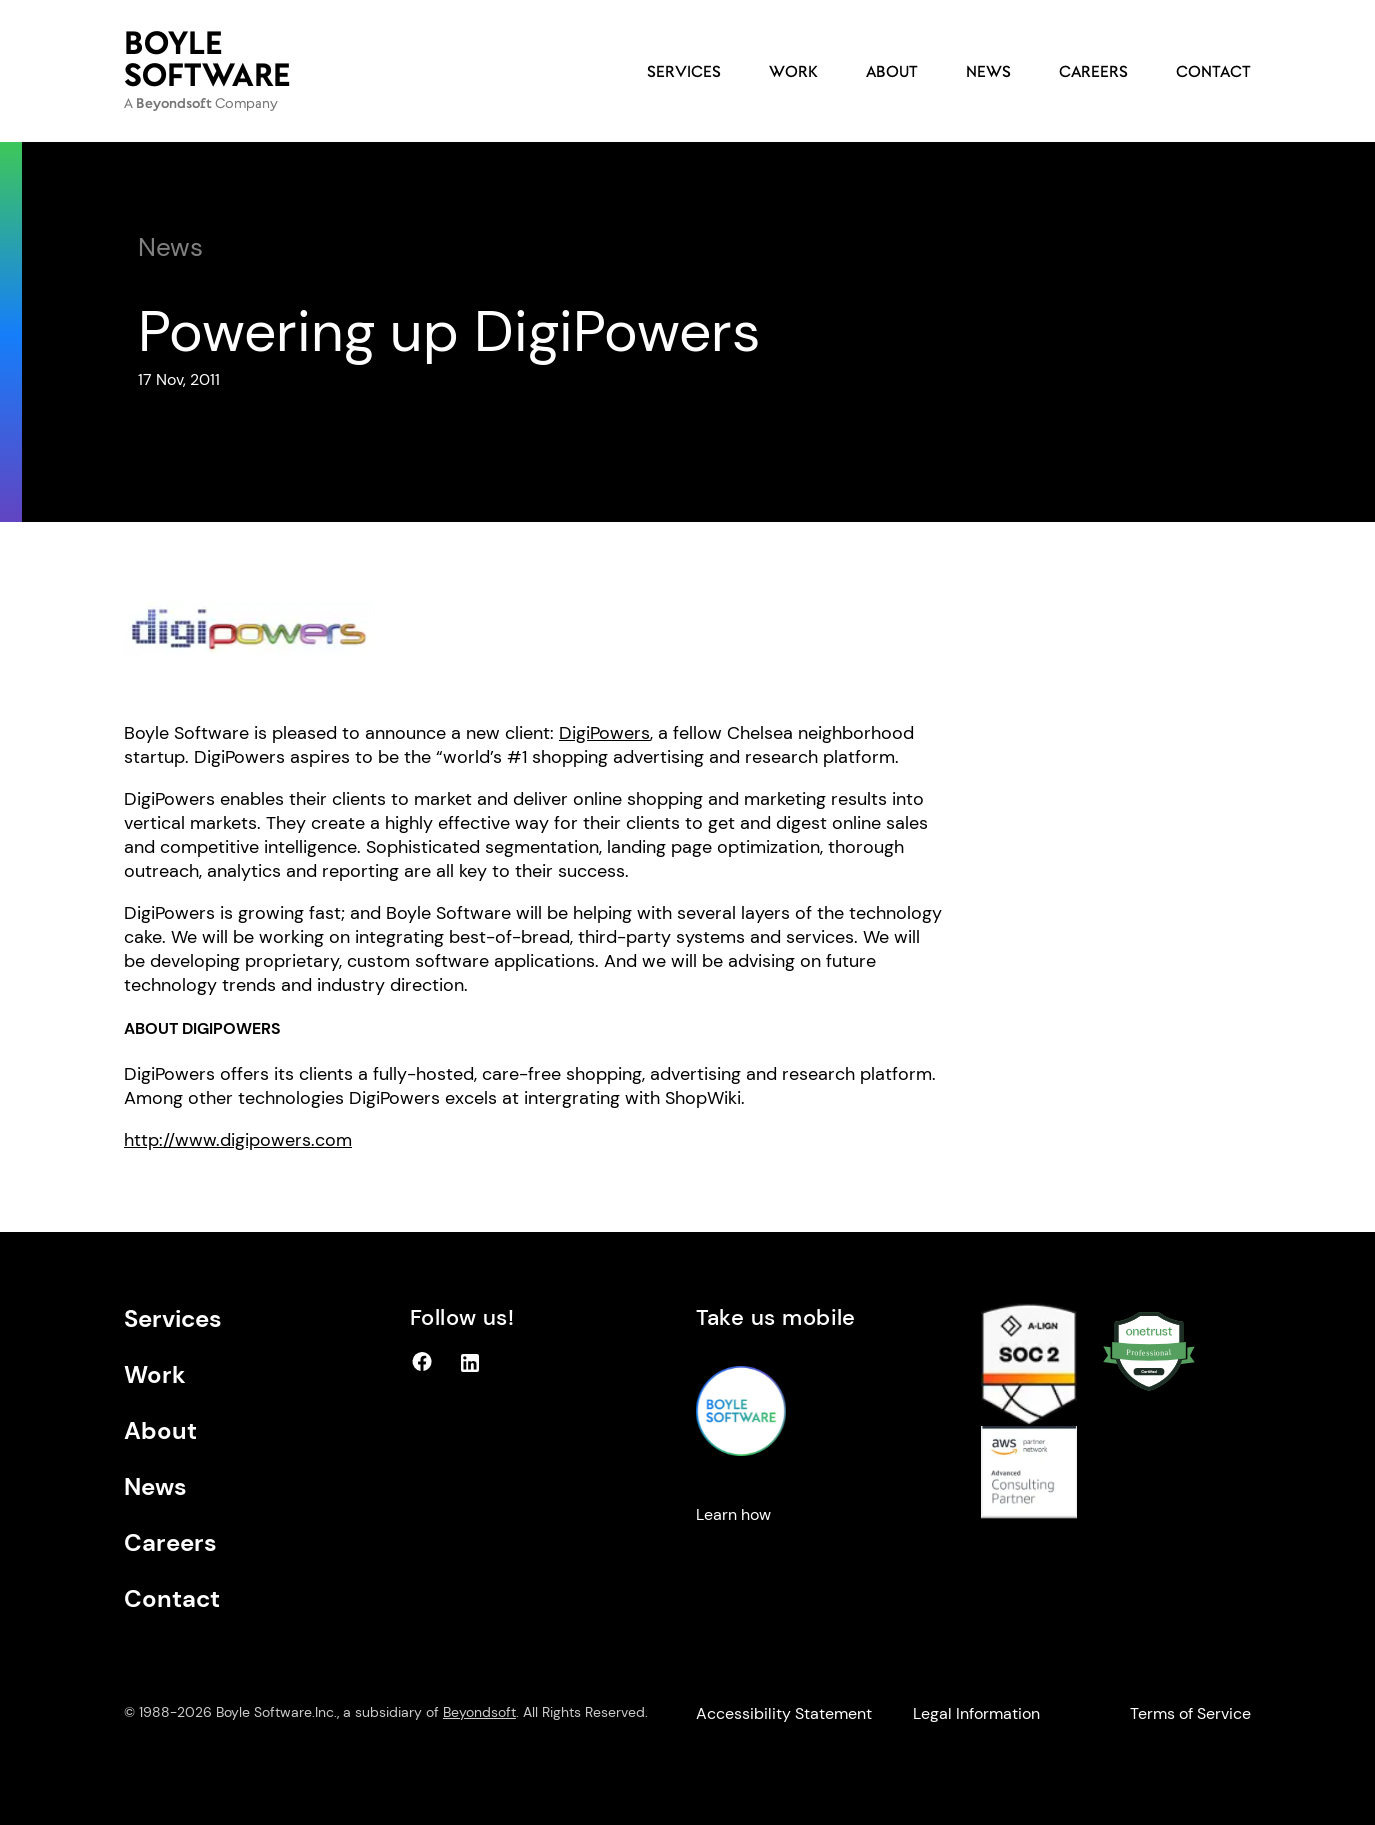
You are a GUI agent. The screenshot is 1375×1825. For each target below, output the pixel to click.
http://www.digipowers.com (238, 1140)
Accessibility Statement (784, 1713)
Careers (1093, 71)
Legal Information (976, 1713)
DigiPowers (604, 733)
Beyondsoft (479, 1712)
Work (793, 71)
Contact (1213, 71)
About (892, 71)
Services (684, 71)
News (988, 71)
